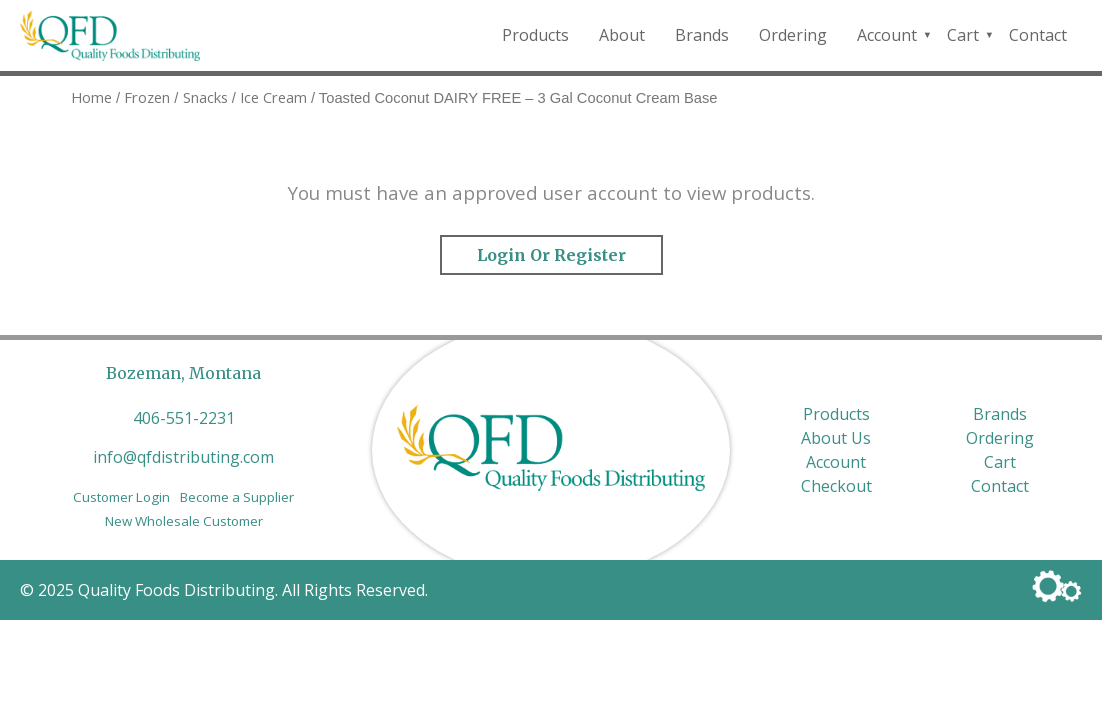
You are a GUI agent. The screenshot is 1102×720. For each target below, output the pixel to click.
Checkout (836, 486)
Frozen (147, 97)
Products (535, 35)
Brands (702, 35)
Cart (963, 35)
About (622, 35)
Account (887, 35)
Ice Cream (273, 97)
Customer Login (121, 497)
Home (91, 97)
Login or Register (551, 255)
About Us (836, 438)
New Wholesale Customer (184, 521)
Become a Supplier (237, 497)
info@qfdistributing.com (183, 457)
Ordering (793, 35)
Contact (1038, 35)
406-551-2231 (184, 418)
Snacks (205, 97)
